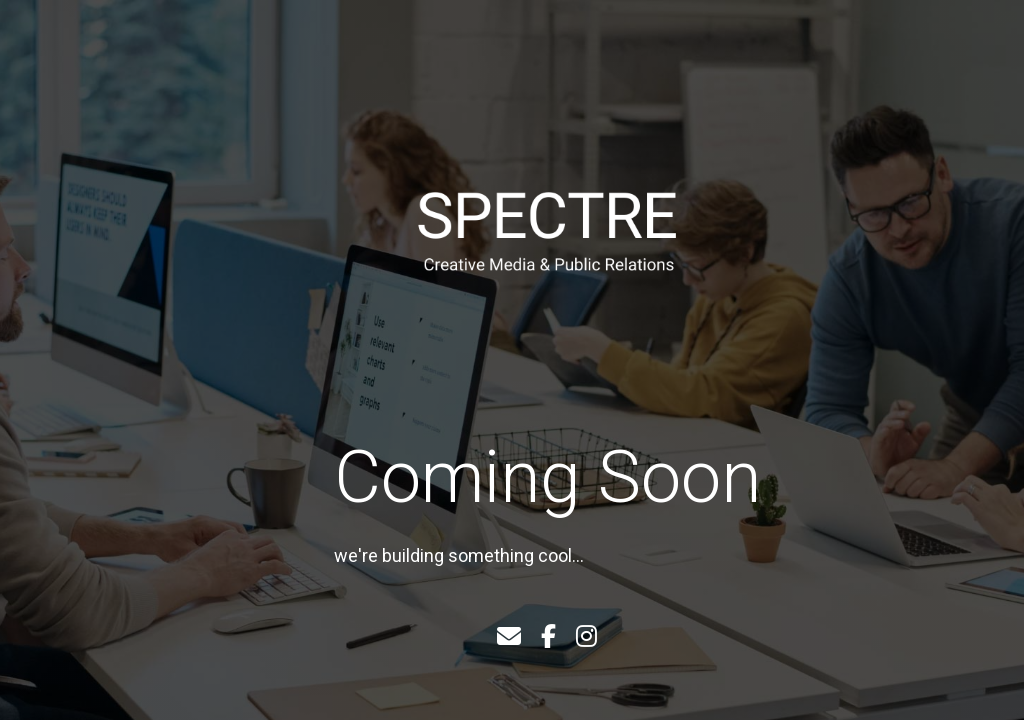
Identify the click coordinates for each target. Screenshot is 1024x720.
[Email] (509, 637)
